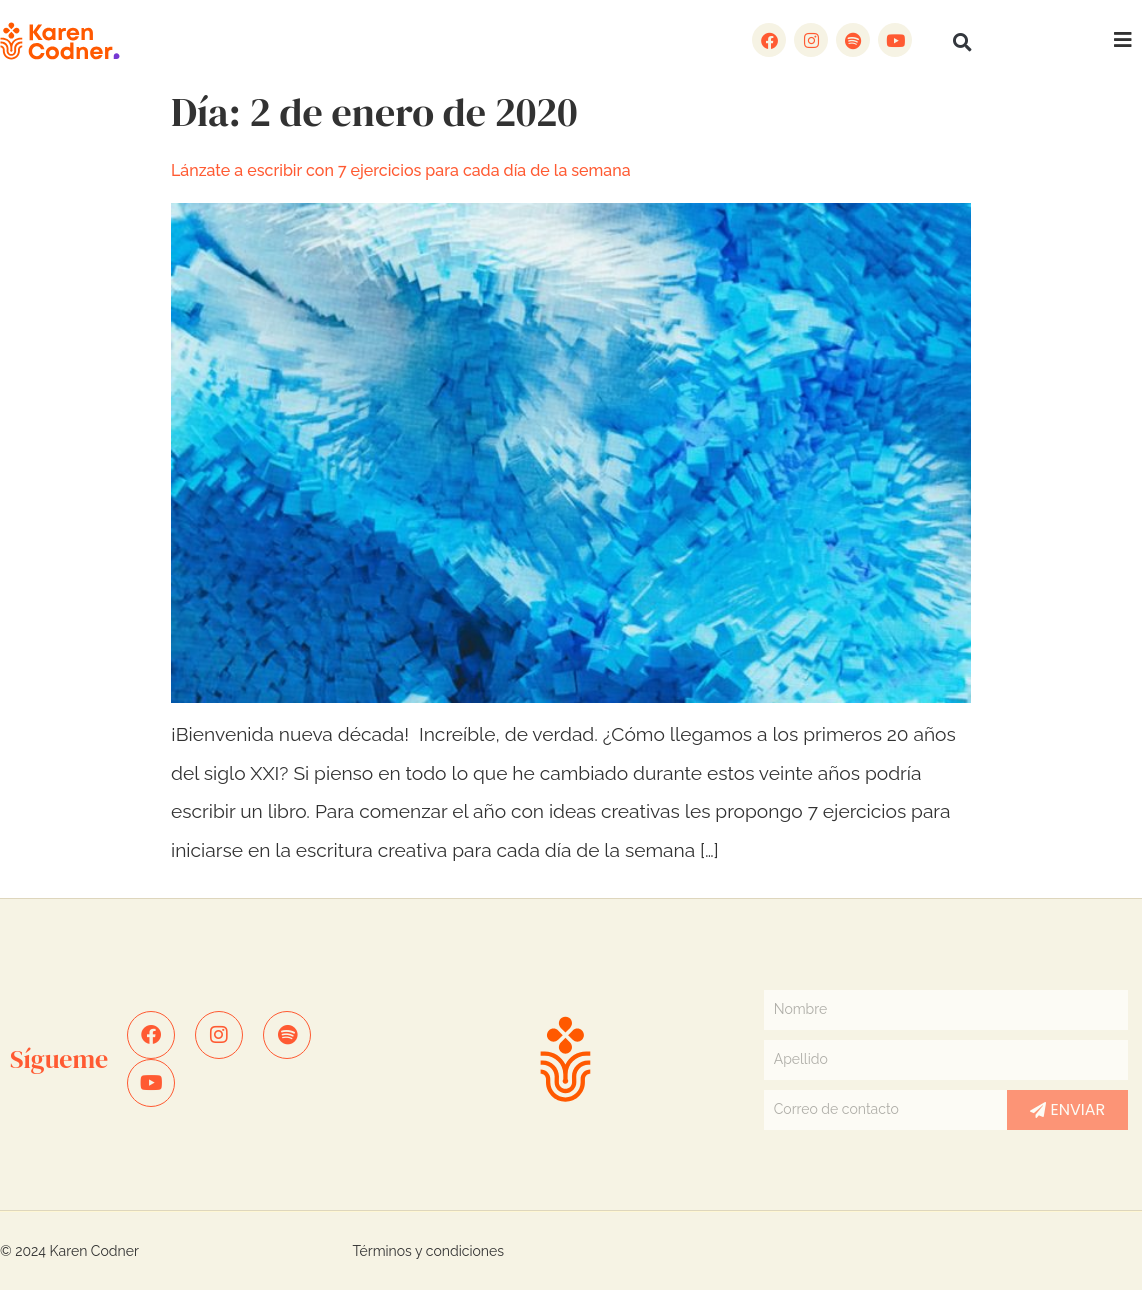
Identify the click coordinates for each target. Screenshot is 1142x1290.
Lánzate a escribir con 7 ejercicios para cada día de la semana (401, 170)
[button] (962, 42)
